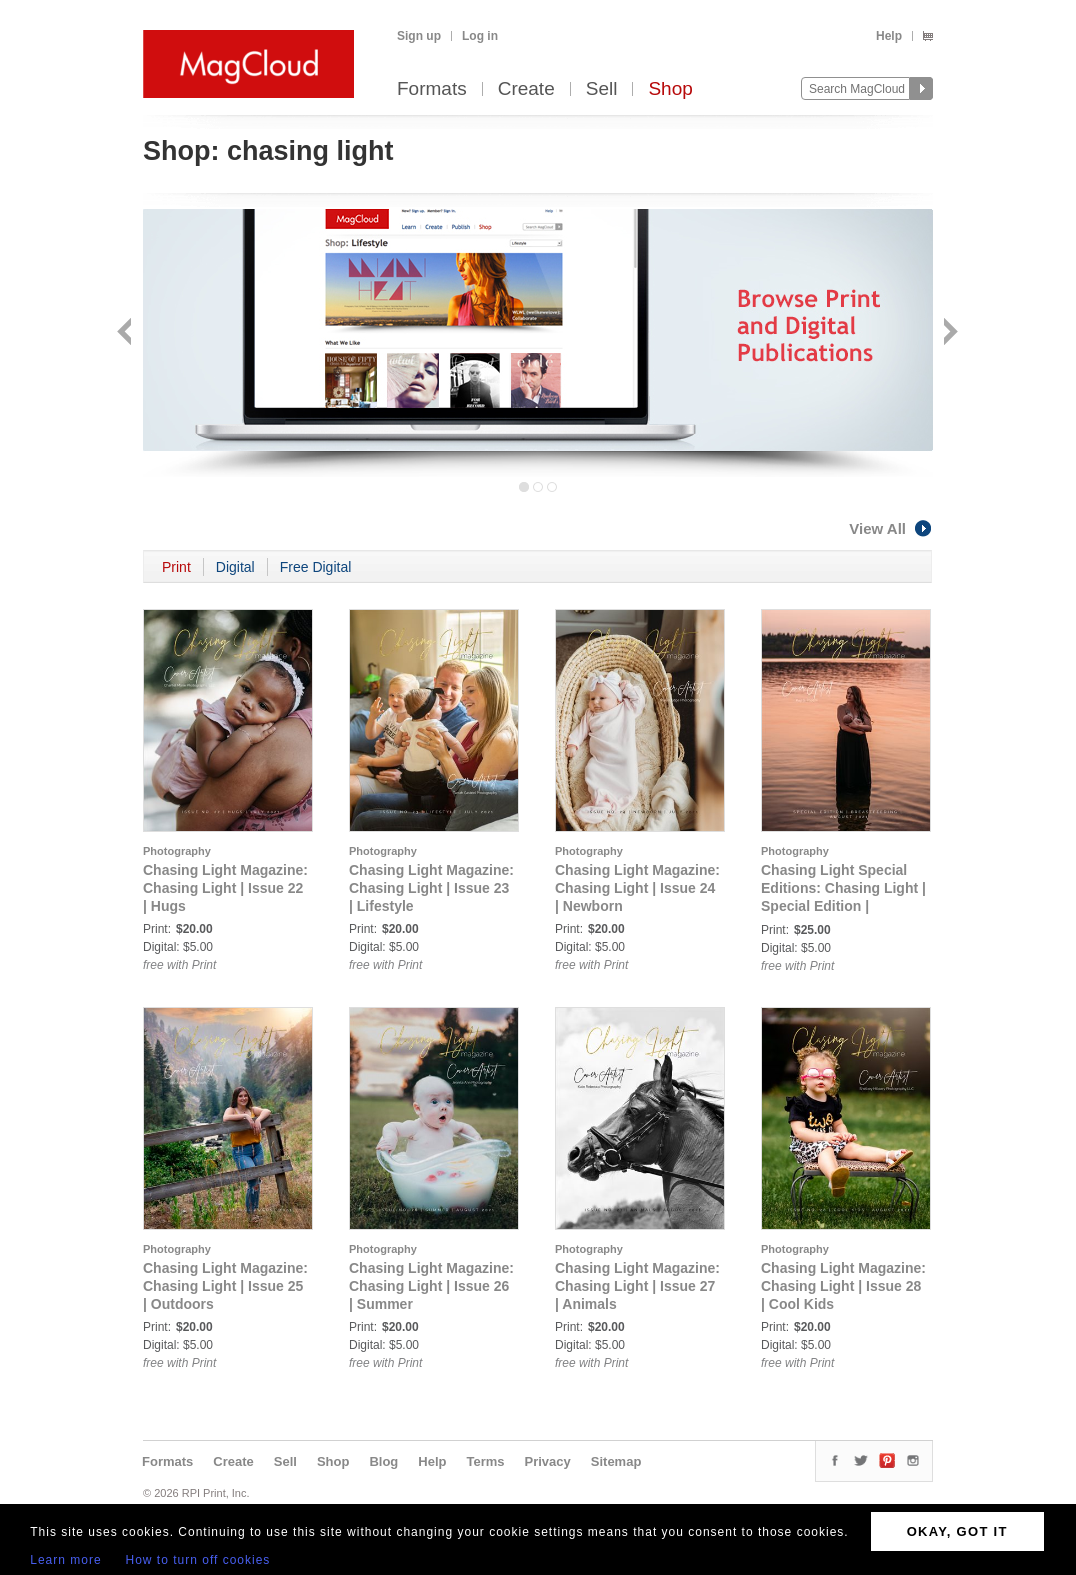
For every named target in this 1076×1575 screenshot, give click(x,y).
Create (526, 89)
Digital (235, 567)
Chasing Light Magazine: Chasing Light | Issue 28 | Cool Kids (843, 1286)
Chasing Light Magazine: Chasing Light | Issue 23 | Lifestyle (431, 888)
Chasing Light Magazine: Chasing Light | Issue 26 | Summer (431, 1286)
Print (176, 567)
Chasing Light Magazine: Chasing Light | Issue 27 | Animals (637, 1286)
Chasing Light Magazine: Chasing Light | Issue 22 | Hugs (225, 888)
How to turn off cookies (198, 1560)
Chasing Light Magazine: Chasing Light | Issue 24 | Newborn (637, 888)
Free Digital (316, 567)
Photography (177, 851)
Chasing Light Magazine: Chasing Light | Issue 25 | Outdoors (225, 1286)
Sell (602, 89)
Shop (670, 89)
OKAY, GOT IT (957, 1531)
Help (889, 36)
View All (891, 528)
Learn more (65, 1560)
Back (126, 333)
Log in (480, 36)
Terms (485, 1461)
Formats (432, 89)
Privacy (548, 1461)
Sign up (419, 36)
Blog (383, 1461)
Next (948, 333)
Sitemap (616, 1461)
